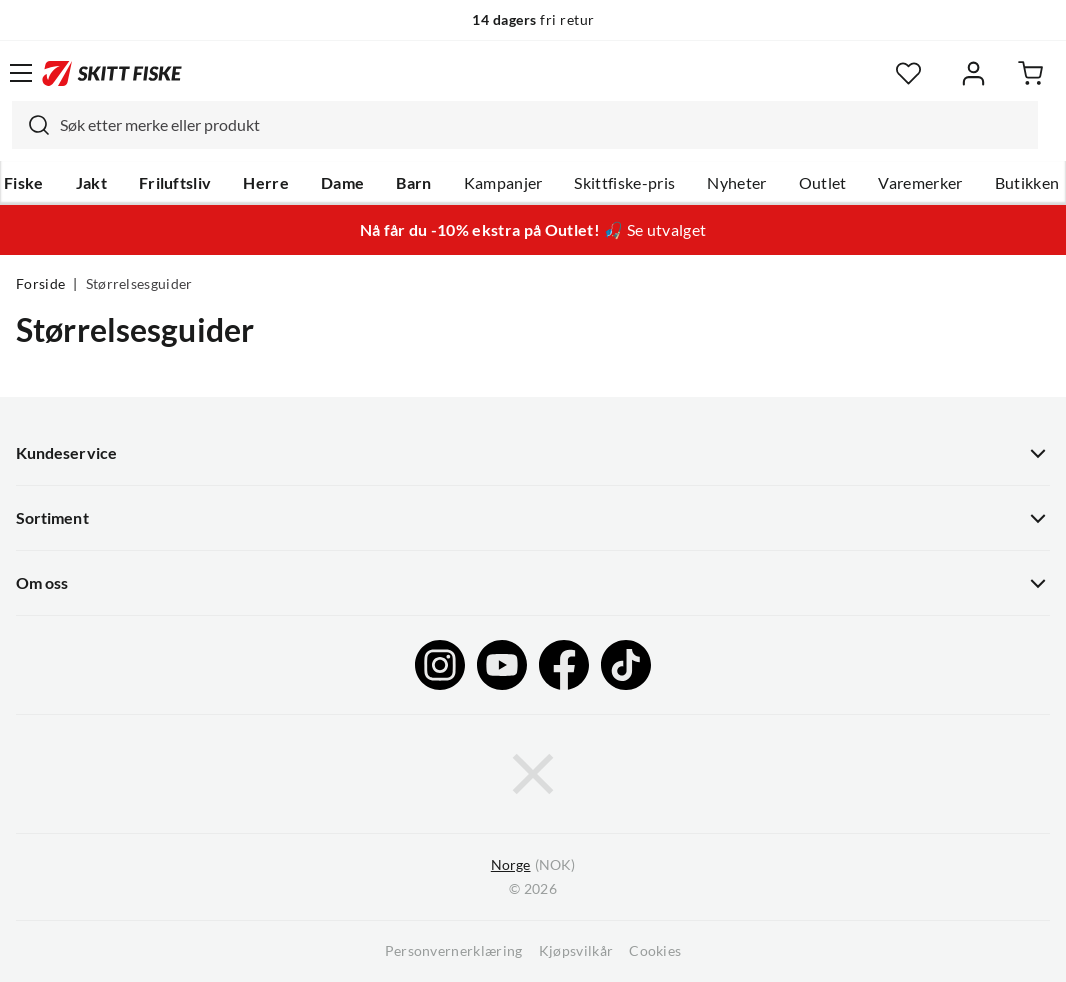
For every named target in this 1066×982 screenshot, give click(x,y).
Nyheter (736, 183)
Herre (266, 183)
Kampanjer (503, 183)
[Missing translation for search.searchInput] (31, 125)
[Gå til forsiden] (112, 73)
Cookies (655, 951)
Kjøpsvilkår (576, 951)
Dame (342, 183)
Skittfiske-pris (624, 183)
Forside (40, 284)
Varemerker (920, 183)
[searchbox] (544, 125)
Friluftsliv (175, 183)
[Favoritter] (908, 73)
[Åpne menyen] (21, 73)
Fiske (24, 183)
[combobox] (525, 125)
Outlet (823, 183)
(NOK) (533, 865)
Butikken (1027, 183)
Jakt (91, 183)
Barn (413, 183)
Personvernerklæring (454, 951)
